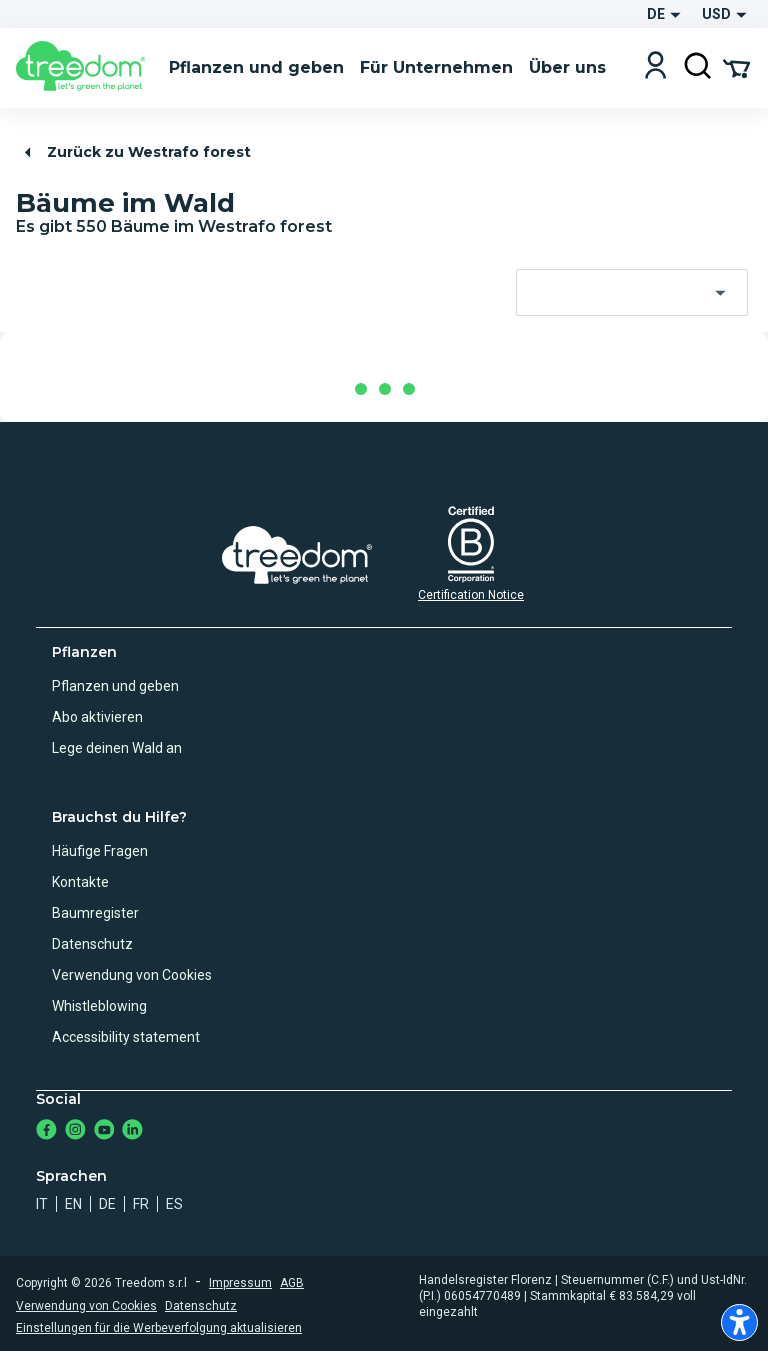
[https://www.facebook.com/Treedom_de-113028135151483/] (46, 1131)
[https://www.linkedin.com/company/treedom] (132, 1131)
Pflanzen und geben (115, 686)
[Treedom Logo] (84, 68)
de (107, 1204)
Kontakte (80, 882)
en (73, 1204)
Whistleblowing (99, 1006)
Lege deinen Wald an (117, 748)
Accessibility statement (126, 1037)
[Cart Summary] (736, 67)
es (174, 1204)
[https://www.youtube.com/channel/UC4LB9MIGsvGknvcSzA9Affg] (104, 1131)
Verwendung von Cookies (132, 975)
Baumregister (95, 913)
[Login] (655, 67)
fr (141, 1204)
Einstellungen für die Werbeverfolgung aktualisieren (159, 1328)
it (42, 1204)
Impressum (240, 1283)
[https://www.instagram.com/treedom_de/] (75, 1131)
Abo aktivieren (97, 717)
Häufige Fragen (100, 851)
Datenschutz (92, 944)
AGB (292, 1283)
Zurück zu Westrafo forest (134, 152)
